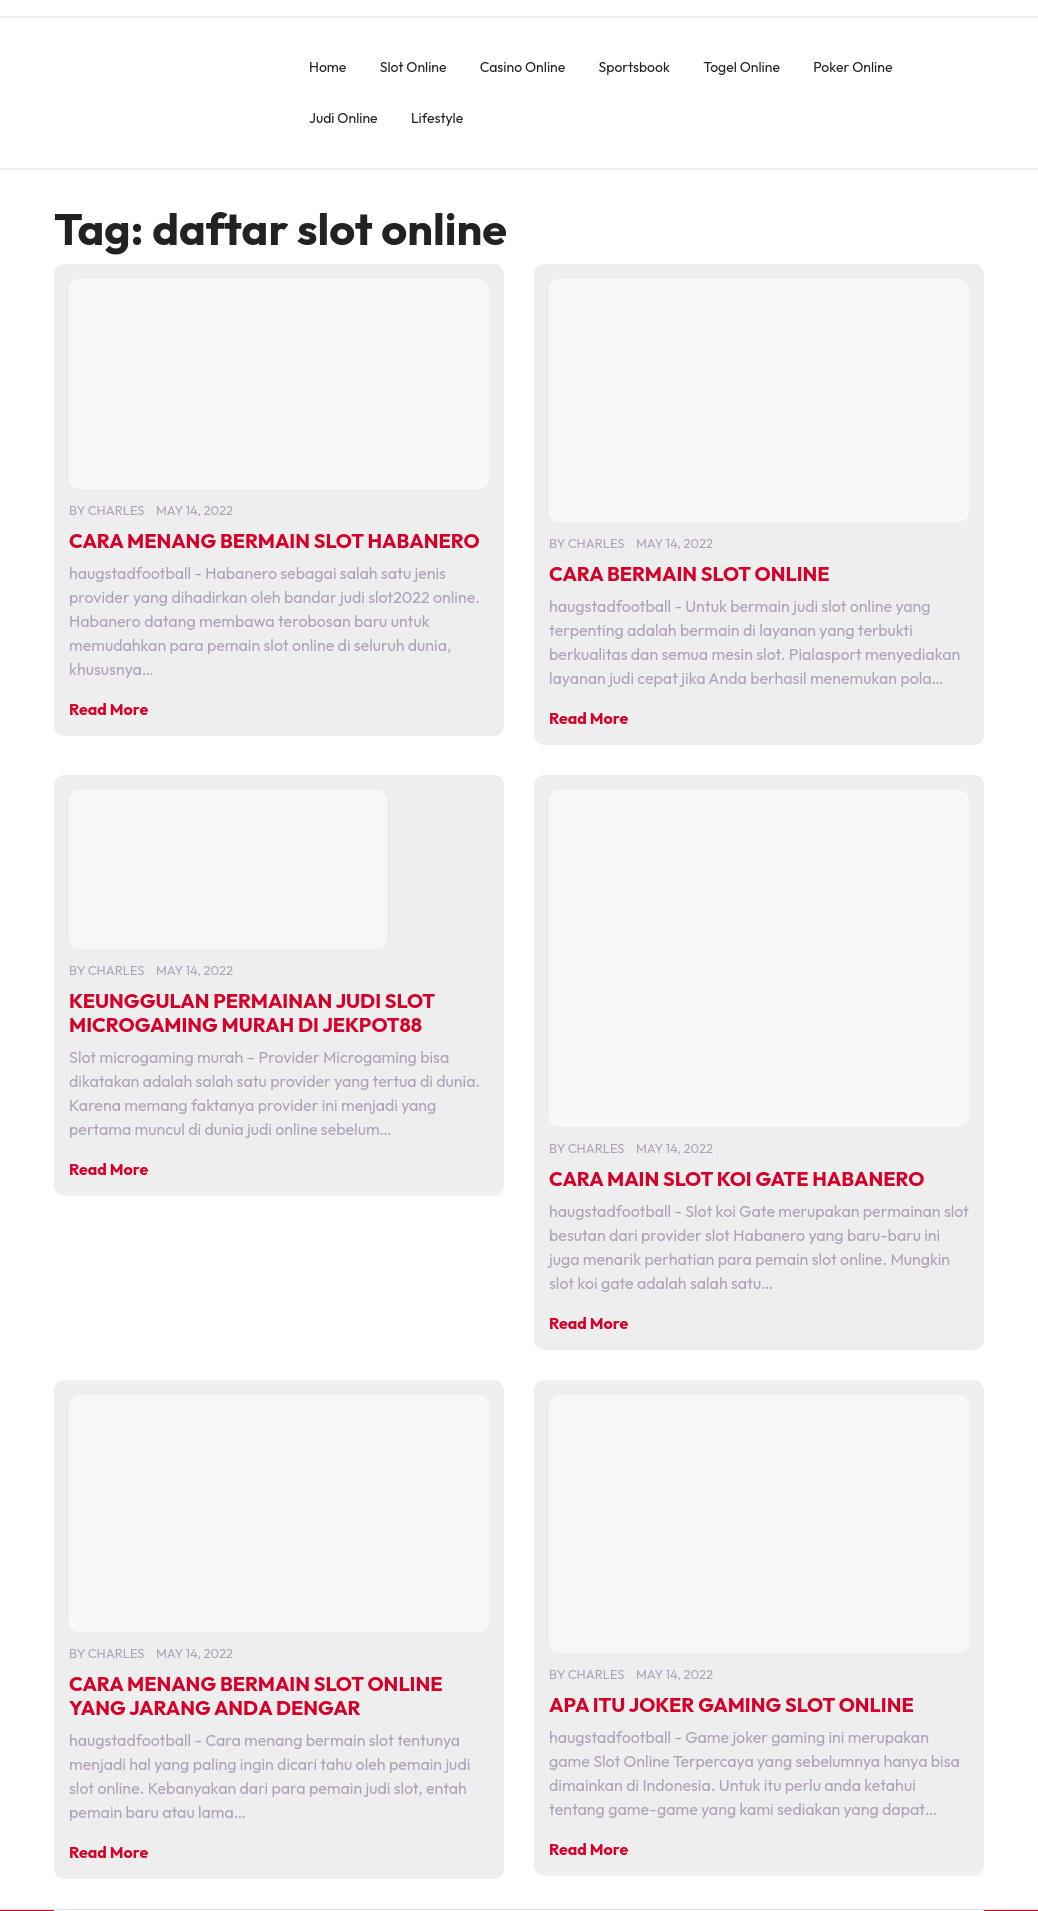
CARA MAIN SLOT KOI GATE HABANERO (736, 1178)
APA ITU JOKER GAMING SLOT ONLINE (731, 1704)
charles (116, 510)
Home (327, 67)
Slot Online (413, 67)
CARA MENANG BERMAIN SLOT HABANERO (274, 540)
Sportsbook (634, 67)
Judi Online (343, 118)
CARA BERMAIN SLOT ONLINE (689, 573)
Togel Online (741, 67)
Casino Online (522, 67)
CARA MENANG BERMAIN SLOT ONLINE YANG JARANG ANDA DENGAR (256, 1695)
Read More (108, 709)
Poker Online (852, 67)
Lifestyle (437, 118)
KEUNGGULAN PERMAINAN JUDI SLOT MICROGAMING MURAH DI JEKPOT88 (252, 1012)
